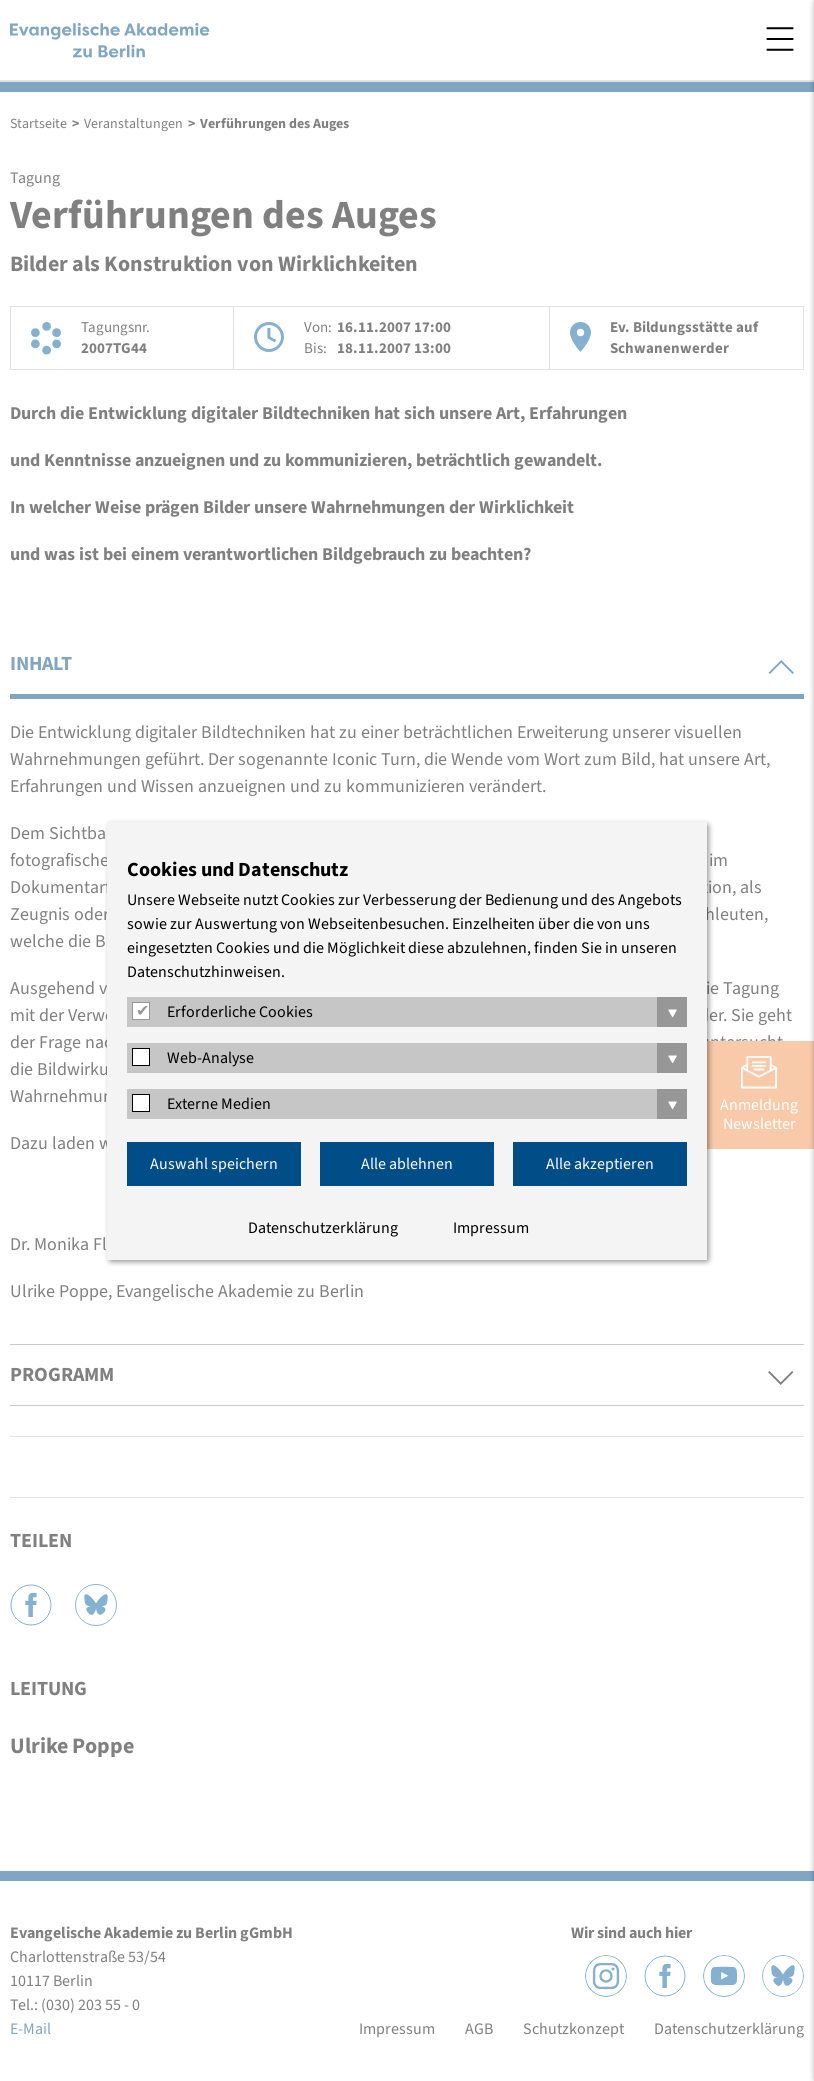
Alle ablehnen (407, 1164)
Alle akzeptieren (600, 1164)
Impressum (491, 1228)
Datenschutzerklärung (323, 1228)
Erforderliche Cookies (240, 1012)
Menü (780, 39)
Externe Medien (219, 1104)
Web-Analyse (210, 1058)
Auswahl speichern (214, 1164)
